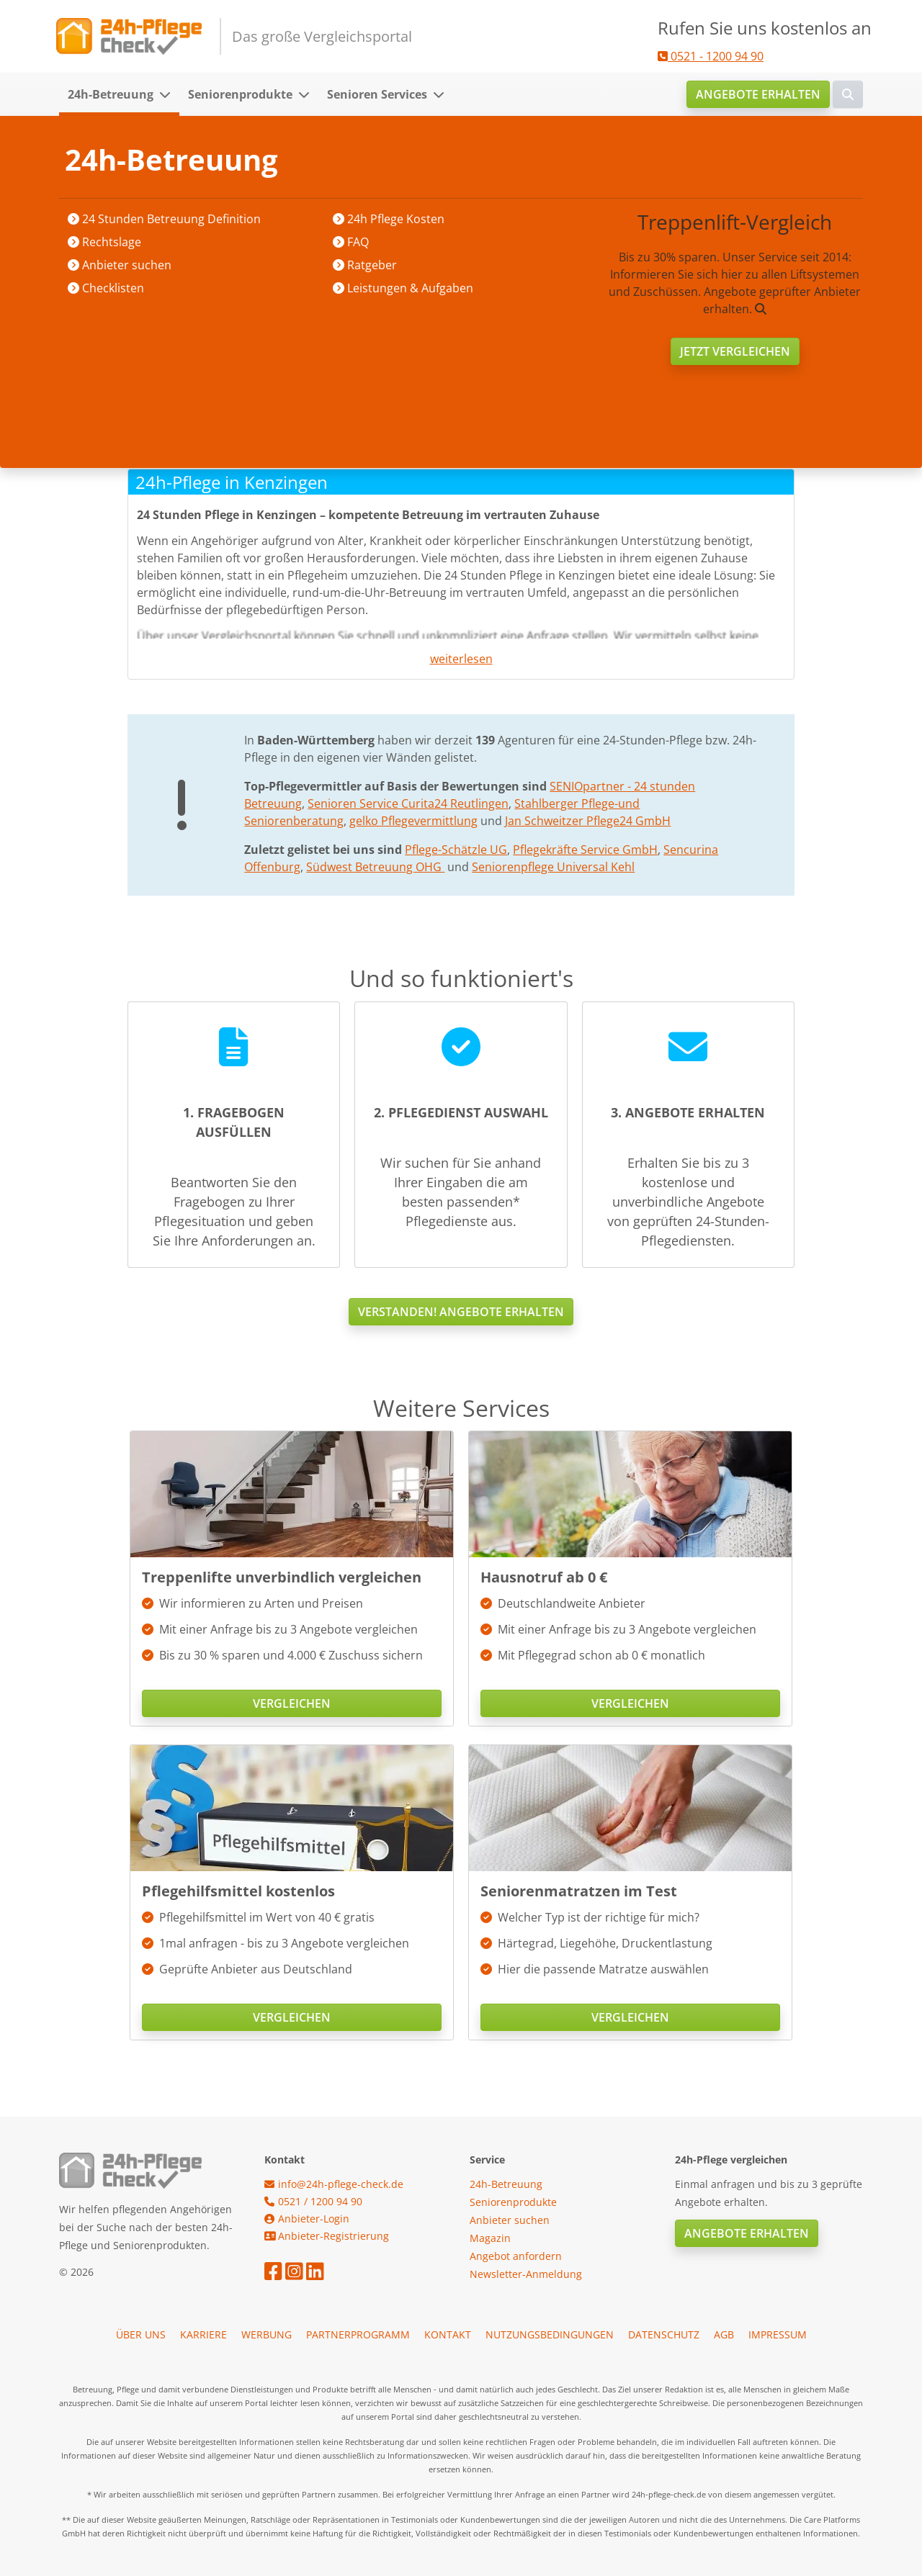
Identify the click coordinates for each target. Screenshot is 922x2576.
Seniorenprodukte (240, 94)
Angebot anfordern (516, 2256)
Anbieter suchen (236, 159)
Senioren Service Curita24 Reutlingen (408, 803)
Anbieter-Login (306, 2218)
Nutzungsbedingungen (549, 2334)
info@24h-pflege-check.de (333, 2184)
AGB (724, 2334)
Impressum (777, 2334)
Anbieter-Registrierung (326, 2236)
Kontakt (447, 2334)
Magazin (490, 2238)
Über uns (141, 2334)
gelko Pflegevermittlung (413, 821)
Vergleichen (292, 1703)
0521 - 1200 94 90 (711, 56)
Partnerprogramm (358, 2334)
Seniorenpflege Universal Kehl (553, 867)
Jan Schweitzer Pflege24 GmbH (588, 821)
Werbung (266, 2334)
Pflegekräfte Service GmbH (585, 849)
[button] (169, 94)
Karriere (203, 2334)
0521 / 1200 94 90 (313, 2201)
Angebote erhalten (758, 94)
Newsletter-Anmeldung (526, 2274)
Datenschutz (663, 2334)
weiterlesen (461, 659)
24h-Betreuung (110, 94)
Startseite (153, 159)
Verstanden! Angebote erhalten (461, 1312)
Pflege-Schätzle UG (456, 849)
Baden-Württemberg (348, 159)
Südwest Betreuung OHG (375, 867)
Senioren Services (377, 94)
